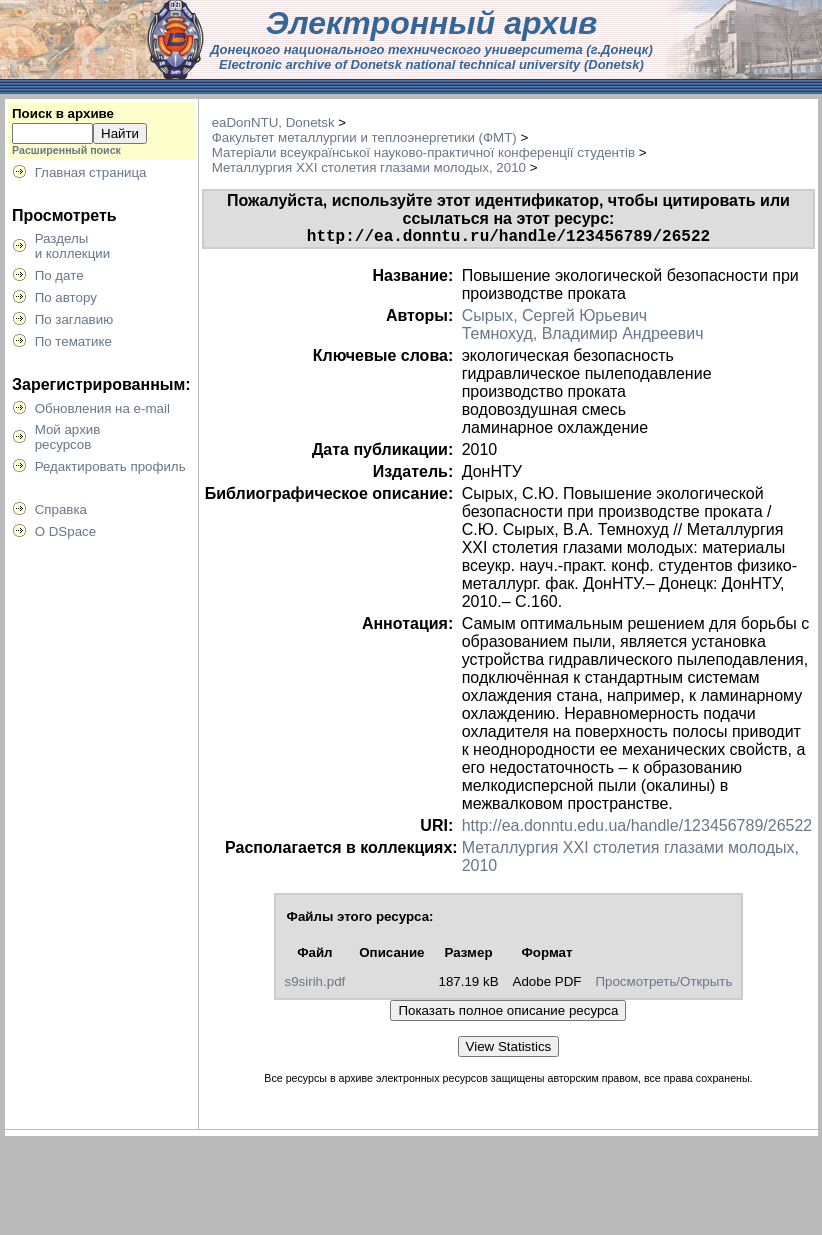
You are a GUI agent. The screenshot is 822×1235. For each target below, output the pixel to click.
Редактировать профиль (110, 466)
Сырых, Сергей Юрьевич (555, 319)
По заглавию (74, 319)
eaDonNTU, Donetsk (273, 122)
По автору (66, 297)
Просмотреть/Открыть (663, 985)
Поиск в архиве (63, 113)
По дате (59, 275)
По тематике (73, 341)
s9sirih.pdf (315, 985)
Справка (61, 509)
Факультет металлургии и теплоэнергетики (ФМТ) (364, 137)
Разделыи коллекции (73, 246)
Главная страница (91, 172)
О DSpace (66, 531)
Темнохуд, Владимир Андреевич (583, 337)
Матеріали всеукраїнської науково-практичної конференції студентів (423, 152)
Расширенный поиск (66, 150)
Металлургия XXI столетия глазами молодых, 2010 (369, 167)
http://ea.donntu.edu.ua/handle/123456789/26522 (637, 829)
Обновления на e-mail (102, 408)
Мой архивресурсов (68, 437)
